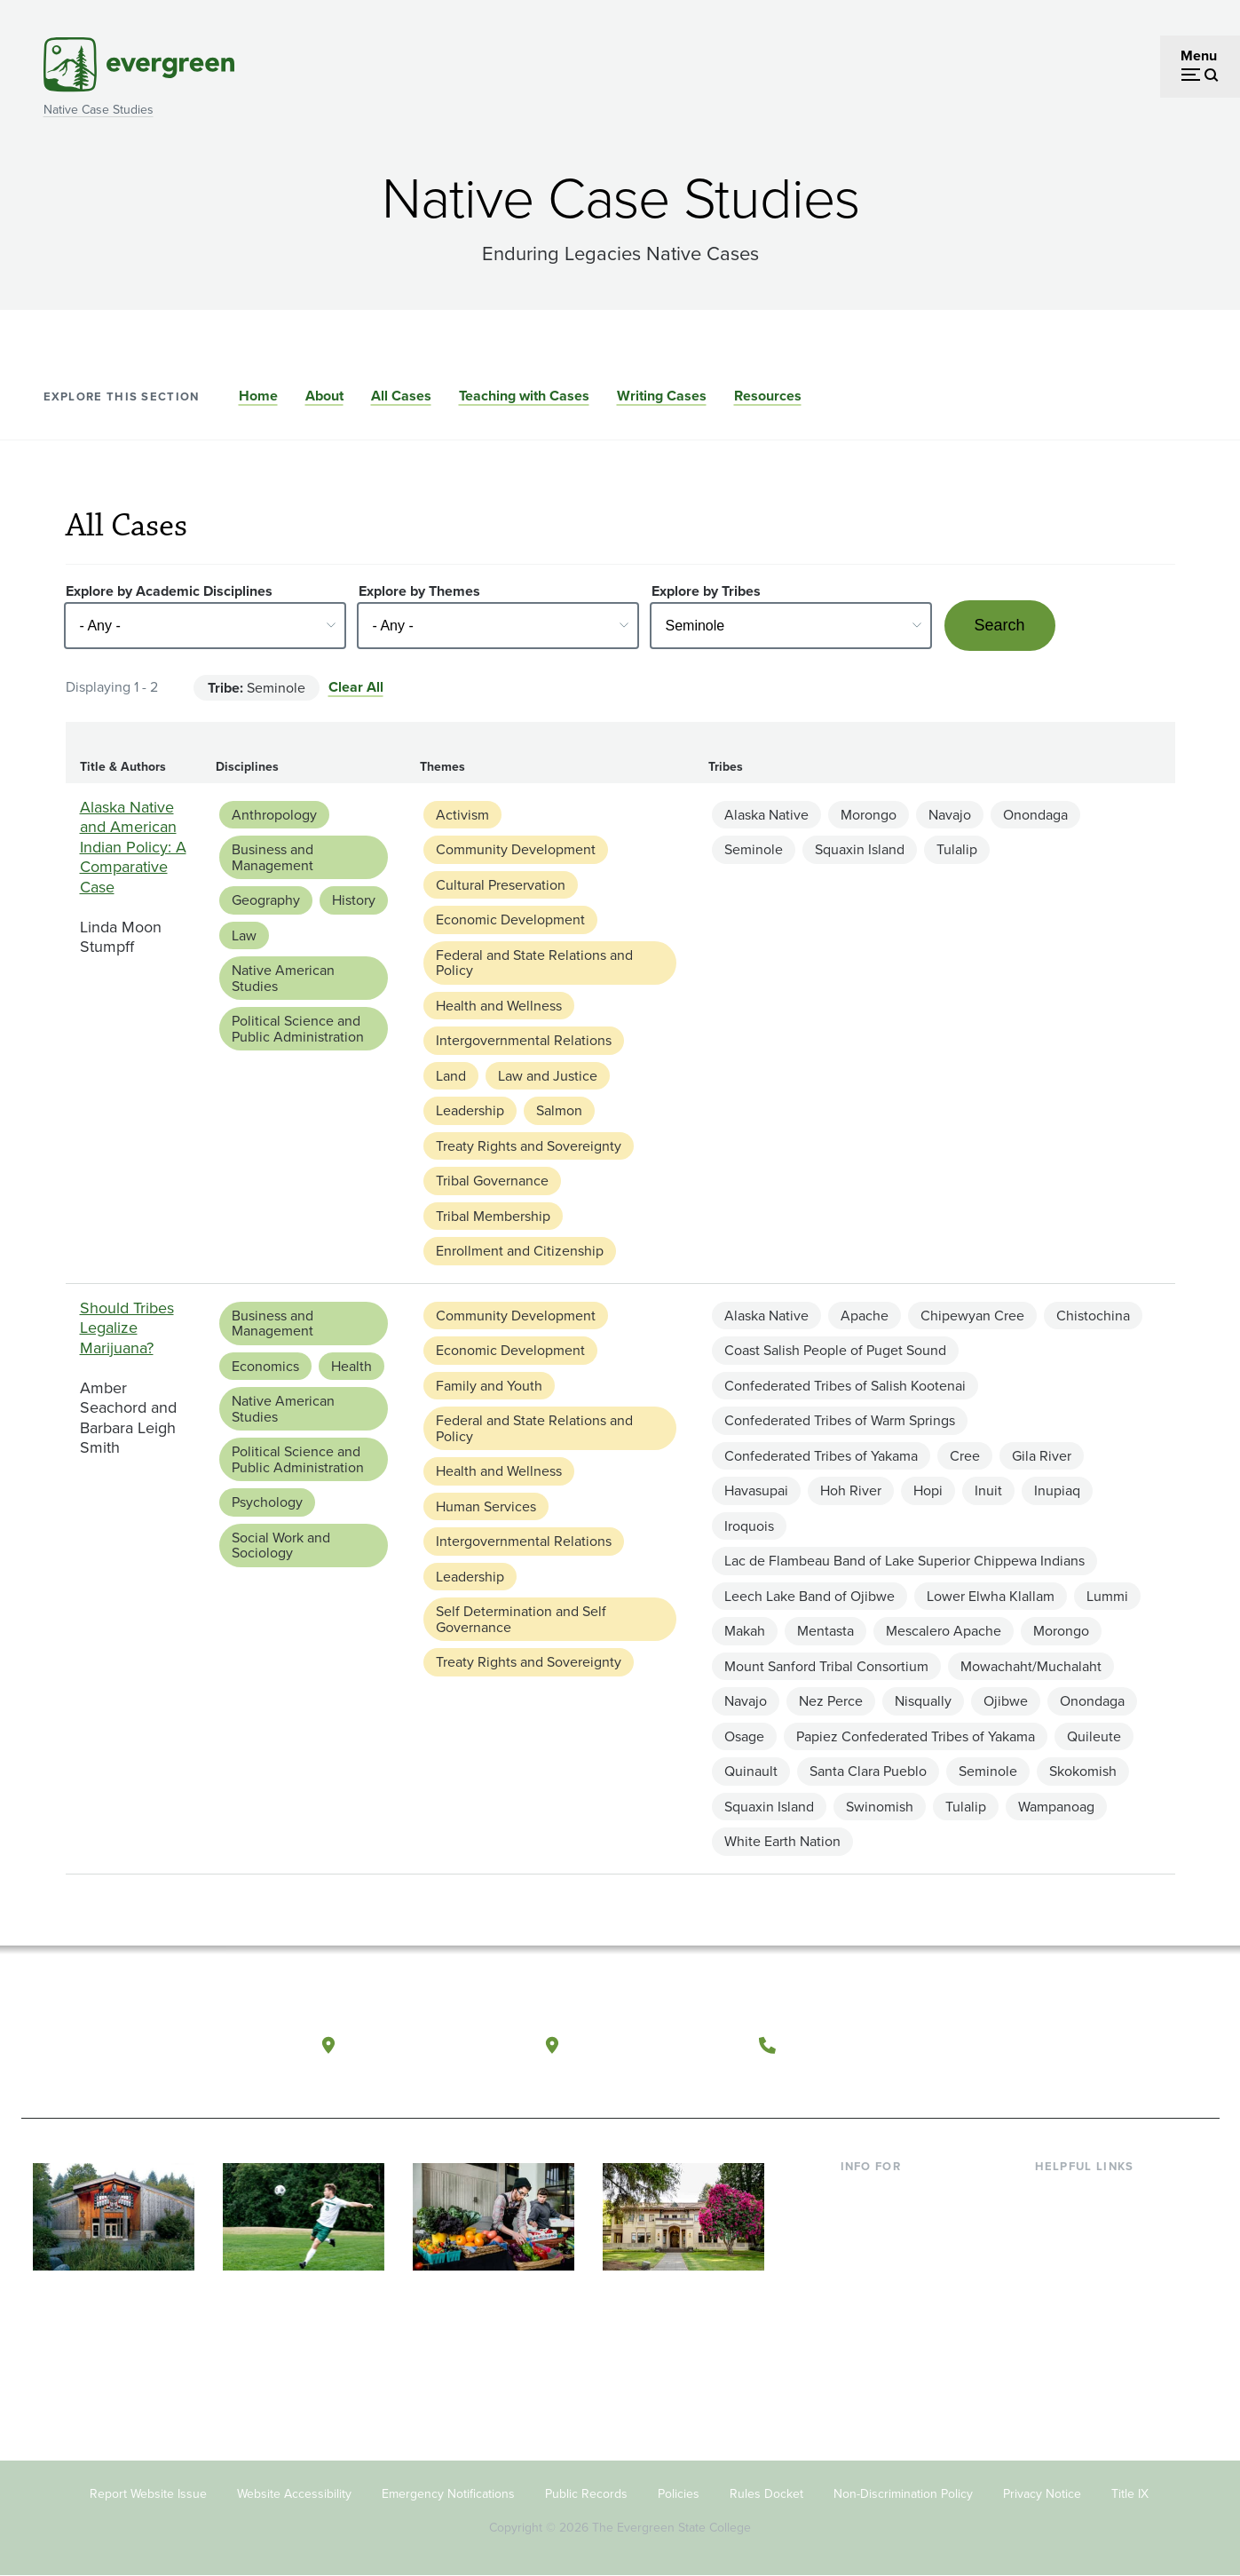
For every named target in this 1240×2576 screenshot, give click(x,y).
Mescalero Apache (943, 1631)
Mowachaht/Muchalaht (1031, 1666)
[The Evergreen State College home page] (148, 2049)
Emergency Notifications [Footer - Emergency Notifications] (448, 2494)
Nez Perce (831, 1701)
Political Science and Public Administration (298, 1029)
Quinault (751, 1771)
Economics (265, 1366)
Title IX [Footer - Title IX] (1130, 2494)
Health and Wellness (499, 1005)
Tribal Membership (493, 1216)
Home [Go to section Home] (258, 395)
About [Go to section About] (324, 395)
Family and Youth (489, 1385)
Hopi (928, 1490)
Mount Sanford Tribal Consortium (826, 1666)
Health (351, 1366)
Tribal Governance (492, 1180)
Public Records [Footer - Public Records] (586, 2494)
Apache (865, 1315)
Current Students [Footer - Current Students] (893, 2194)
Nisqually (923, 1701)
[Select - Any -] (205, 625)
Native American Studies (283, 978)
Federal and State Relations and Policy (534, 963)
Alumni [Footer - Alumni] (863, 2336)
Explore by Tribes (706, 591)
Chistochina (1093, 1315)
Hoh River (850, 1490)
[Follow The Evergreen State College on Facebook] (1031, 2046)
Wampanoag (1056, 1806)
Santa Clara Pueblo (868, 1771)
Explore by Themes (419, 591)
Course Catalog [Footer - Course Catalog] (1083, 2280)
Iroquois (749, 1526)
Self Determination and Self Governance (521, 1619)
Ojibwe (1005, 1701)
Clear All (355, 687)
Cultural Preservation (500, 885)
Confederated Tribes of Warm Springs (839, 1420)
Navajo (949, 815)
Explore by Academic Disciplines (169, 591)
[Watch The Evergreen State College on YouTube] (1067, 2046)
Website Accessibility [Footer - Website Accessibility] (294, 2494)
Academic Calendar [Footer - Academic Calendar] (1096, 2308)
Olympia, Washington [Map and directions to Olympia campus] (432, 2044)
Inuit (988, 1490)
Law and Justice (547, 1076)
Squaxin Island (859, 849)
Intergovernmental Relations (524, 1040)
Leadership (470, 1110)
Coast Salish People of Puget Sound (835, 1350)
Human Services (486, 1506)
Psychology (267, 1502)
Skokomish (1083, 1771)
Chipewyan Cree (972, 1315)
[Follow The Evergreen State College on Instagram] (1104, 2046)
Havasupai (756, 1490)
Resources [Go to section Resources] (768, 395)
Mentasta (825, 1631)
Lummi (1107, 1596)
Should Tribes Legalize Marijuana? (127, 1327)
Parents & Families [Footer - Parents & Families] (897, 2250)
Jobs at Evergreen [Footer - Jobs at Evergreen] (1091, 2366)
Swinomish (879, 1806)
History (353, 900)
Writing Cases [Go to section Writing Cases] (662, 395)
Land (451, 1076)
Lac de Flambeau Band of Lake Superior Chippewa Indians (904, 1560)
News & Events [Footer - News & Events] (1081, 2336)
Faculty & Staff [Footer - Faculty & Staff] (885, 2280)
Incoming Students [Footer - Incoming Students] (899, 2222)
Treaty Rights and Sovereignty (528, 1146)
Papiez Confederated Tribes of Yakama (915, 1736)
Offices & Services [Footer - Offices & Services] (1091, 2250)
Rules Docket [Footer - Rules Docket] (766, 2494)
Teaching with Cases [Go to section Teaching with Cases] (524, 395)
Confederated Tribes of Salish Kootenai (845, 1385)
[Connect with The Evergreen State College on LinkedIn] (1140, 2046)
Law (244, 935)
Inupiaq (1057, 1490)
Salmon (559, 1110)
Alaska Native (766, 815)
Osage (744, 1736)
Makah (744, 1631)
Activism (462, 815)
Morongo (868, 815)
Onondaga (1035, 815)
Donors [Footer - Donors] (863, 2308)
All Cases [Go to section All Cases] (401, 395)
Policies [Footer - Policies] (678, 2494)
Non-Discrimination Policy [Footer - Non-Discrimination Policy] (903, 2494)
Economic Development (510, 919)
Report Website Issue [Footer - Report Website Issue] (148, 2494)
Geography (266, 900)
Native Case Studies (98, 109)
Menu (1199, 55)
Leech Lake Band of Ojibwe (809, 1596)
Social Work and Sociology (281, 1545)
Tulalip (956, 849)
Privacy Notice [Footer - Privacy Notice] (1042, 2494)
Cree (965, 1456)
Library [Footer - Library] (1056, 2194)
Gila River (1041, 1456)
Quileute (1094, 1736)
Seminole (753, 849)
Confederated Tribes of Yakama (821, 1456)
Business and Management (272, 857)
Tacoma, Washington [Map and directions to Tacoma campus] (654, 2044)
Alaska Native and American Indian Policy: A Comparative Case (133, 847)
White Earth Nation (782, 1841)
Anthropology (274, 815)
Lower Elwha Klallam (990, 1596)
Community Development (516, 849)
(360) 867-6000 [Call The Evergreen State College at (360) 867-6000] (851, 2044)
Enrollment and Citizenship (520, 1250)
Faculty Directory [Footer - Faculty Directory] (1088, 2222)
